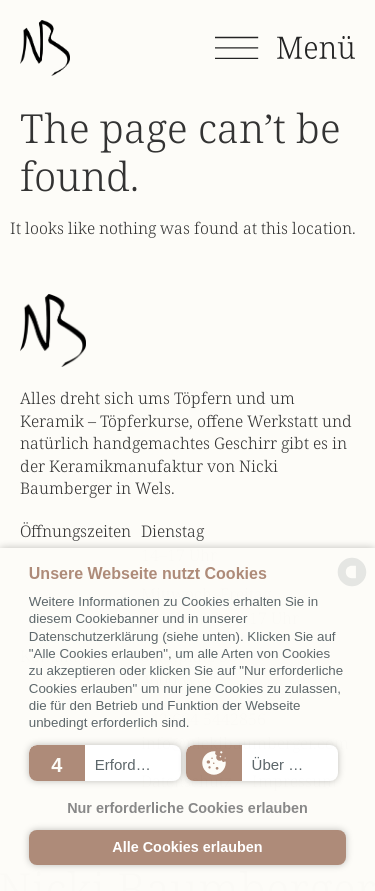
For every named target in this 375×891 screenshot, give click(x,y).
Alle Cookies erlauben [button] (187, 847)
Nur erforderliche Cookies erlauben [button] (187, 808)
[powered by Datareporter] (352, 584)
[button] (105, 763)
